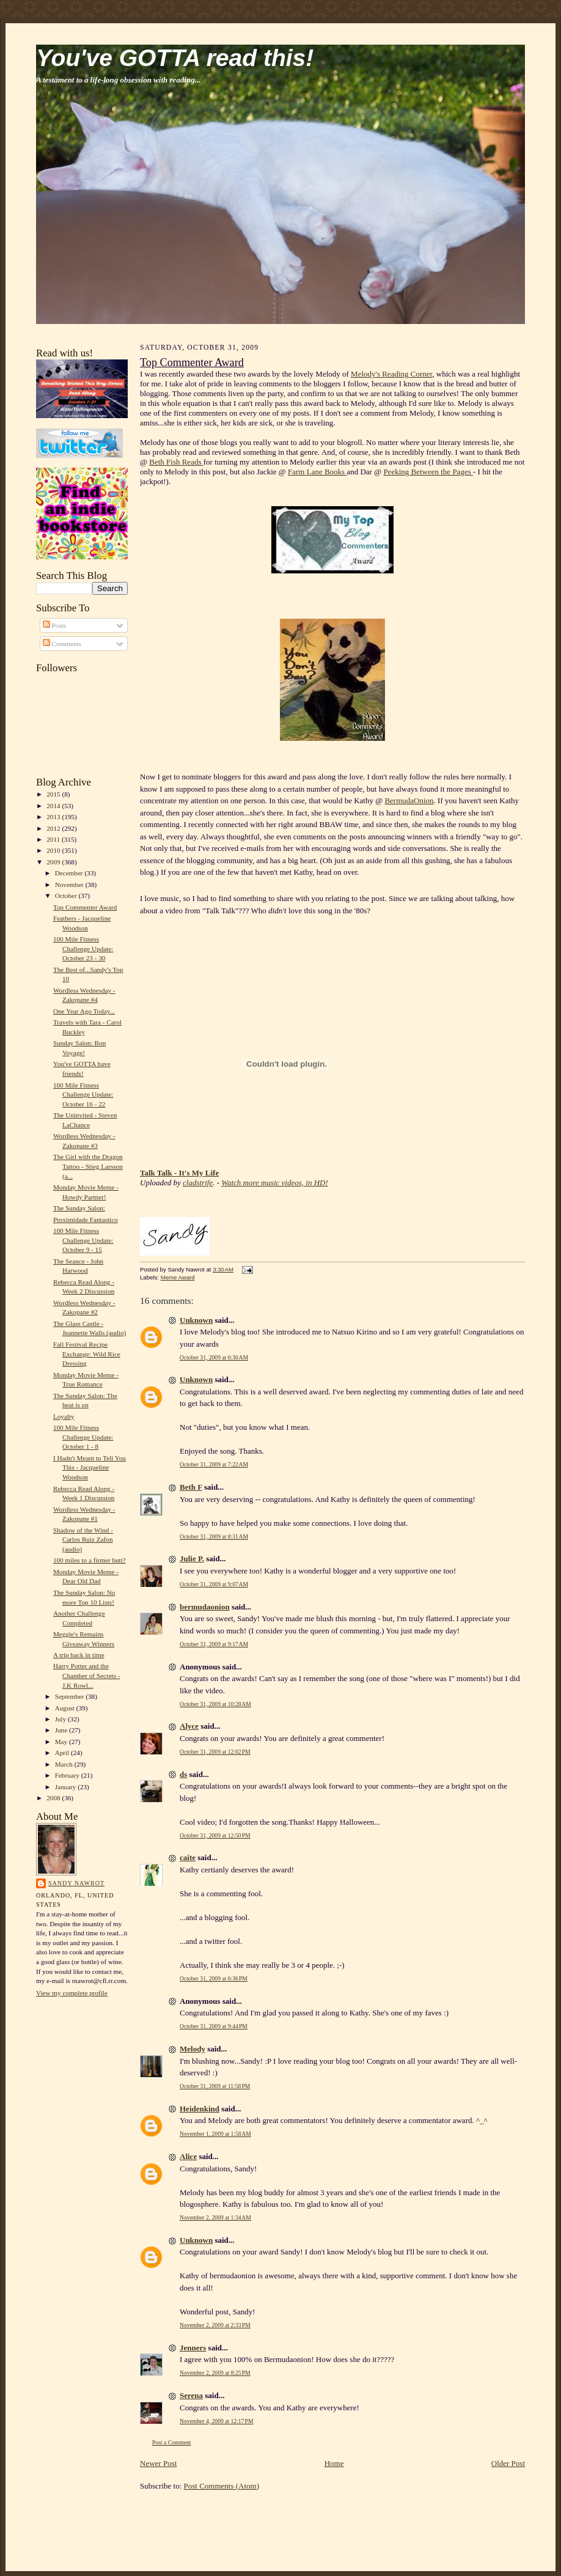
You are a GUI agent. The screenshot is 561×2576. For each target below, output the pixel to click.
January (66, 1786)
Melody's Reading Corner (391, 373)
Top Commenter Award (85, 907)
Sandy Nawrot (76, 1883)
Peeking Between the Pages (428, 471)
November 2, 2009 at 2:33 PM (215, 2325)
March (65, 1764)
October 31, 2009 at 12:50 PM (215, 1835)
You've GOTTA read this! (175, 58)
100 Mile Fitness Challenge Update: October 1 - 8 (83, 1437)
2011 (54, 839)
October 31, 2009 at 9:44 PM (214, 2026)
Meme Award (178, 1277)
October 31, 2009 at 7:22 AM (214, 1464)
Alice (188, 2156)
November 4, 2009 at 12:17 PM (217, 2421)
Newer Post (158, 2463)
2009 (54, 862)
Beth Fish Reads (176, 461)
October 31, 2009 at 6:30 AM (214, 1357)
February (68, 1775)
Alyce (189, 1726)
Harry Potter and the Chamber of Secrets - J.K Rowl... (86, 1675)
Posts (54, 625)
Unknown (196, 1320)
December (70, 873)
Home (334, 2463)
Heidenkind (199, 2108)
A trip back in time (79, 1654)
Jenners (193, 2347)
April (63, 1752)
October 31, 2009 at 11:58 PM (215, 2086)
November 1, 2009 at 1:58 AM (215, 2133)
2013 (54, 816)
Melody (192, 2048)
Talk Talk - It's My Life (179, 1172)
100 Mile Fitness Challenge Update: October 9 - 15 (83, 1240)
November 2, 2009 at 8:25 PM (215, 2372)
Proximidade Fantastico (85, 1219)
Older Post (508, 2463)
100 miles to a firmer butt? (89, 1560)
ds (183, 1774)
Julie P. (192, 1558)
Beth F (191, 1487)
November (70, 884)
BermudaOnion (408, 800)
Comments (62, 643)
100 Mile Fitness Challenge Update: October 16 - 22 (83, 1094)
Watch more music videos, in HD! (274, 1182)
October (67, 895)
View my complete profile (72, 1992)
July (61, 1719)
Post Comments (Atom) (222, 2485)
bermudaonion (205, 1606)
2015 (54, 794)
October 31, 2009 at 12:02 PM (215, 1751)
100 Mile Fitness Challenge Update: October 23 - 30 (83, 948)
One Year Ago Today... (84, 1011)
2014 (54, 805)
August (65, 1708)
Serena (191, 2395)
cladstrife (198, 1182)
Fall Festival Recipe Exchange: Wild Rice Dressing (86, 1354)
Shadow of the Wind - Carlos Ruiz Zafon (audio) (83, 1539)
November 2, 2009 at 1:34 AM (215, 2217)
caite (188, 1857)
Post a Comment (171, 2442)
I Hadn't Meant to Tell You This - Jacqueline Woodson (89, 1467)
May (62, 1741)
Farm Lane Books (317, 471)
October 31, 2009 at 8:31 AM (214, 1536)
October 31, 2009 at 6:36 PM (214, 1978)
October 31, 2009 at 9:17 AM (214, 1644)
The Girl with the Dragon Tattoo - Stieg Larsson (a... (88, 1166)
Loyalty (64, 1416)
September (70, 1696)
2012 (54, 828)
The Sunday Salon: (79, 1208)
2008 (54, 1797)
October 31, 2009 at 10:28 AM (215, 1704)
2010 (54, 850)
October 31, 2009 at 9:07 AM (214, 1584)
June (62, 1730)
